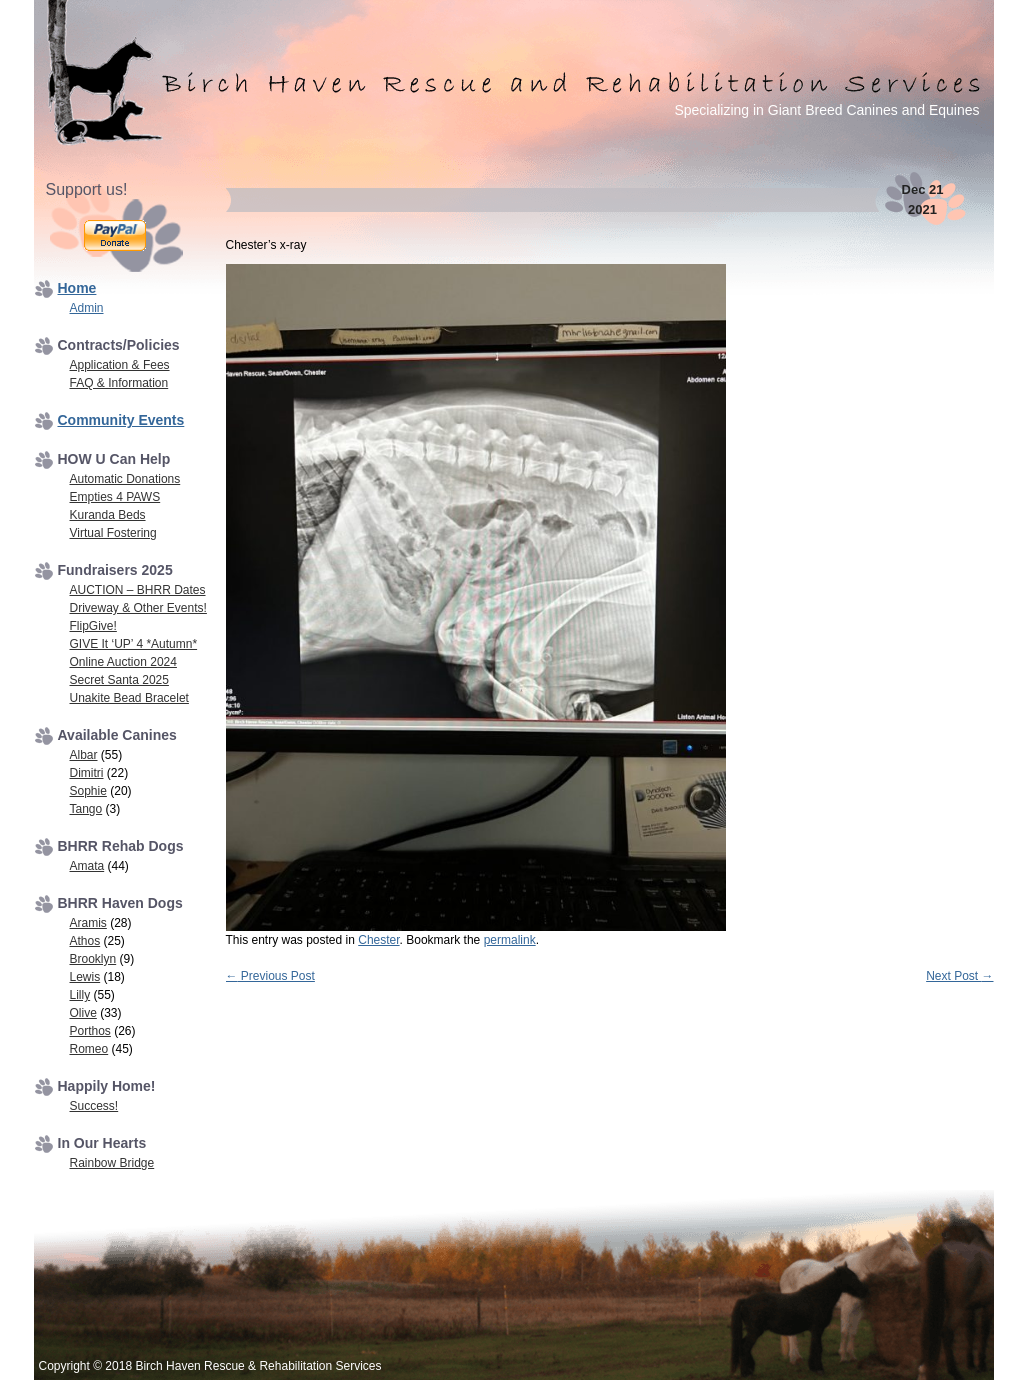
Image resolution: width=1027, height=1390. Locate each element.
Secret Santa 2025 (119, 680)
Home (77, 288)
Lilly (80, 995)
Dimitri (87, 773)
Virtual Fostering (113, 533)
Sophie (88, 791)
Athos (85, 941)
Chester (378, 940)
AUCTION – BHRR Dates (138, 590)
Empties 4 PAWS (115, 497)
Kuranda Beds (108, 515)
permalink (510, 940)
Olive (83, 1013)
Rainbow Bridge (112, 1163)
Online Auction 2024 (123, 662)
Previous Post (270, 976)
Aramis (88, 923)
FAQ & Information (119, 383)
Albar (84, 755)
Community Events (121, 420)
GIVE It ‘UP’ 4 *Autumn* (134, 644)
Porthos (90, 1031)
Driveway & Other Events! (138, 608)
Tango (86, 809)
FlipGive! (93, 626)
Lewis (85, 977)
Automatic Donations (125, 479)
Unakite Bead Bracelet (129, 698)
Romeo (89, 1049)
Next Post (959, 976)
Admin (87, 308)
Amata (87, 866)
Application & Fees (120, 365)
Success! (94, 1106)
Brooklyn (93, 959)
